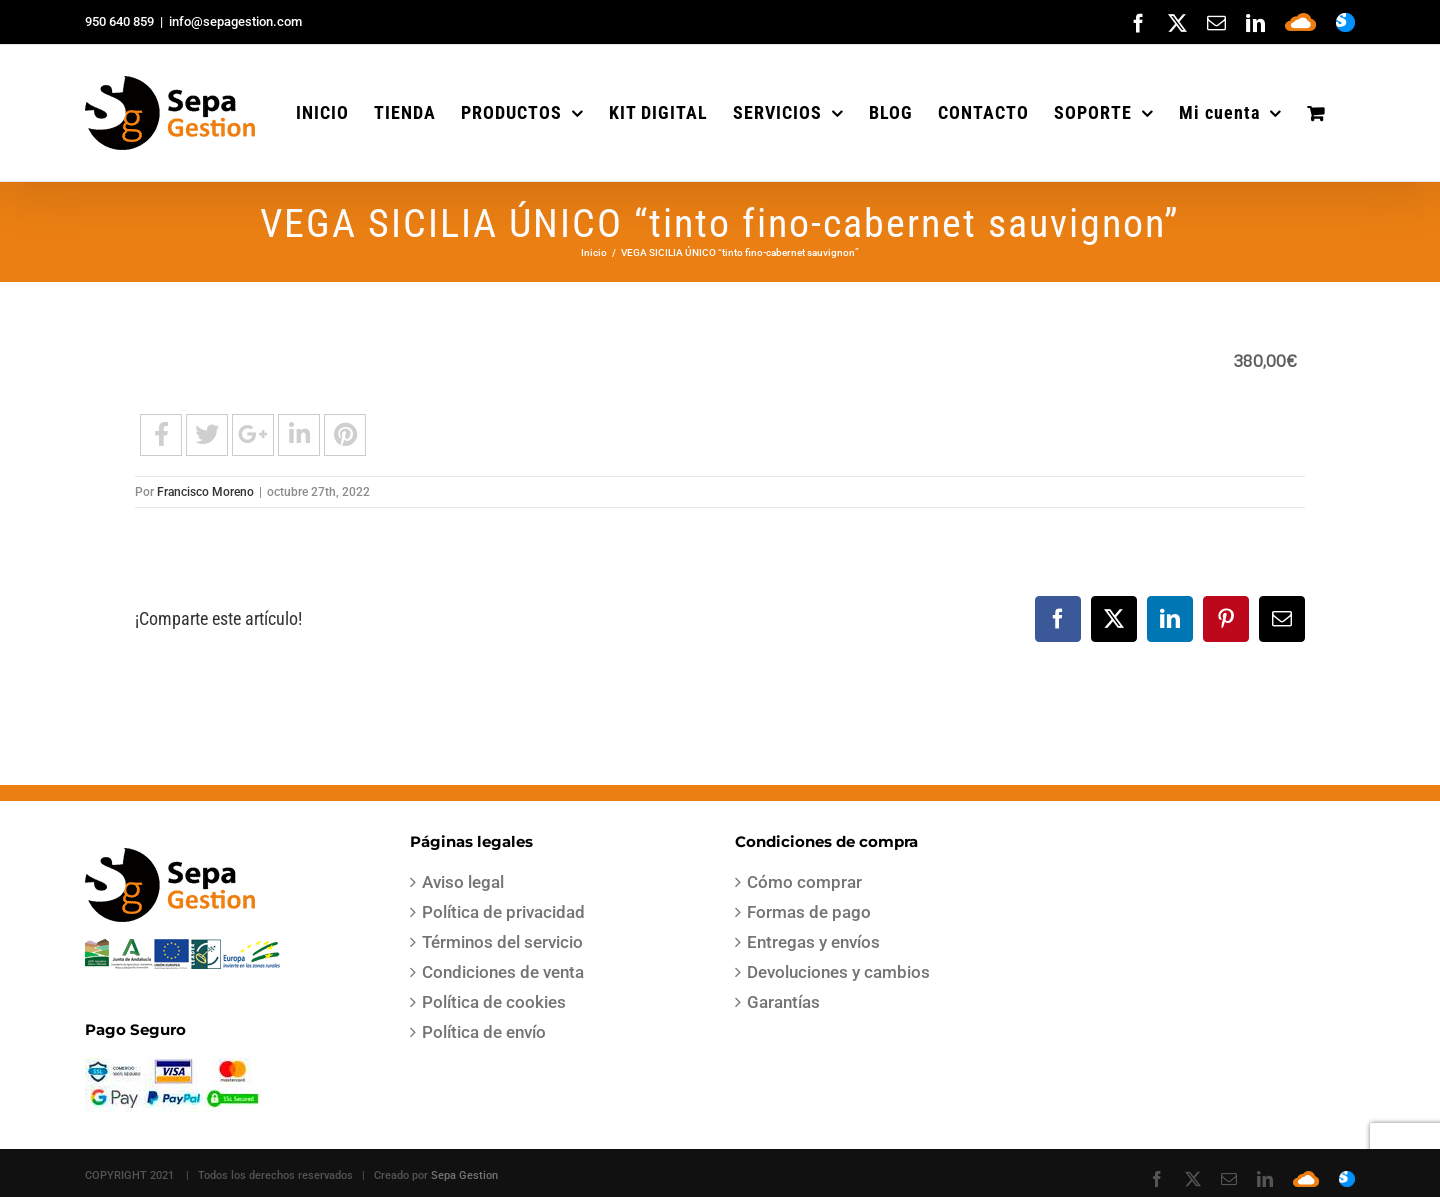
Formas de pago (809, 912)
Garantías (783, 1002)
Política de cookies (494, 1002)
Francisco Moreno (205, 492)
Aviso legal (463, 882)
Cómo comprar (804, 882)
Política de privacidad (503, 912)
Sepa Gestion (464, 1175)
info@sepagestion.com (235, 21)
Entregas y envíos (813, 942)
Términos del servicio (502, 942)
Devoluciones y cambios (838, 972)
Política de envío (484, 1032)
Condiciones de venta (503, 972)
